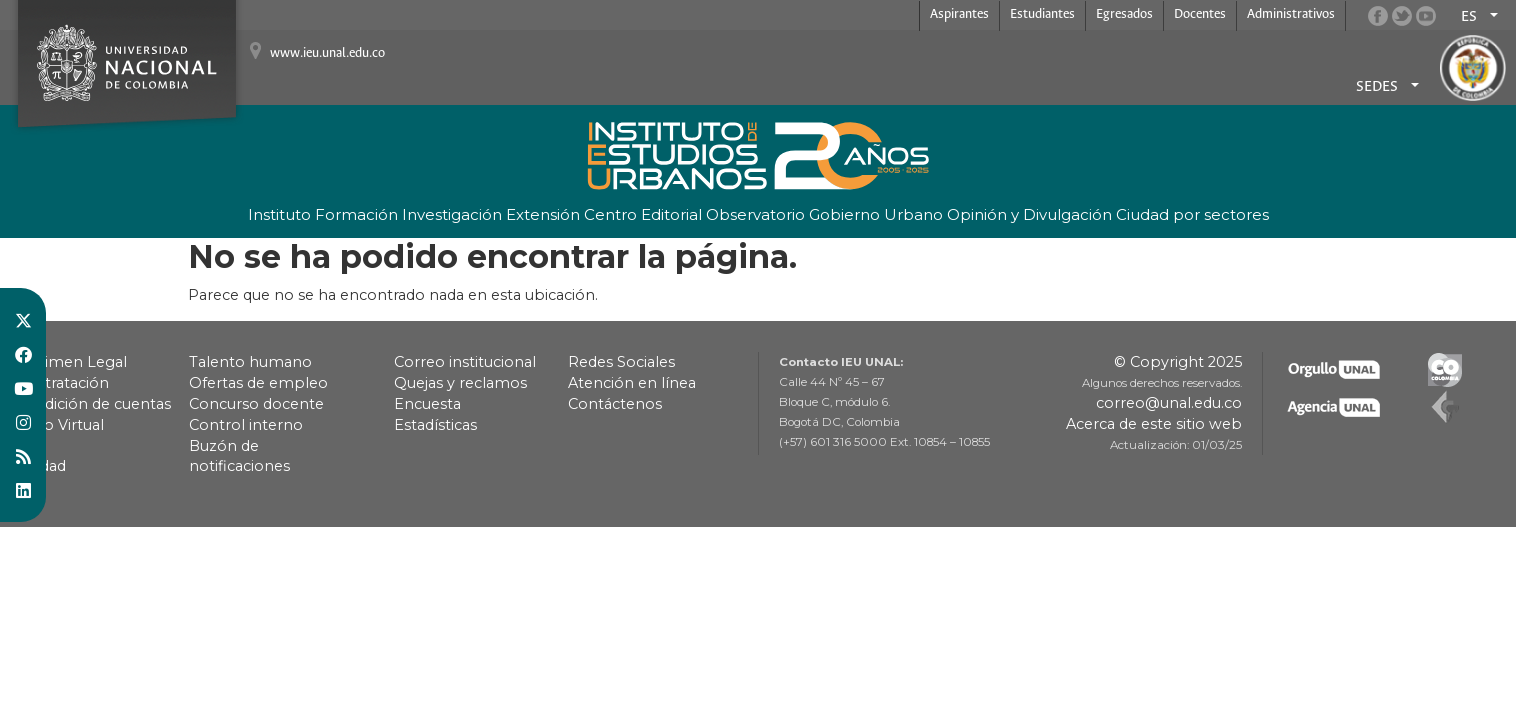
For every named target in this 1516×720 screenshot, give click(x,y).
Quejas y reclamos (460, 383)
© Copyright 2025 (1178, 362)
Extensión (543, 214)
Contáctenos (615, 404)
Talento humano (250, 362)
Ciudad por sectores (1192, 214)
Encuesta (427, 404)
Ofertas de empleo (258, 383)
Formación (356, 214)
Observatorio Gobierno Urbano (824, 214)
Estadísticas (435, 425)
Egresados (1124, 14)
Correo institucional (465, 362)
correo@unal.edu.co (1169, 403)
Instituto (279, 214)
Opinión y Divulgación (1029, 214)
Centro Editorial (643, 214)
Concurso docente (256, 404)
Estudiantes (1042, 14)
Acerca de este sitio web (1154, 424)
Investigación (452, 214)
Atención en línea (632, 383)
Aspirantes (959, 14)
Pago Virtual (59, 425)
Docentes (1200, 14)
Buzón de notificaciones (239, 456)
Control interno (246, 425)
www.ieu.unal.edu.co (327, 53)
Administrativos (1291, 14)
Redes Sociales (621, 362)
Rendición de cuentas (93, 404)
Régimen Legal (71, 362)
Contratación (62, 383)
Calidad (40, 466)
